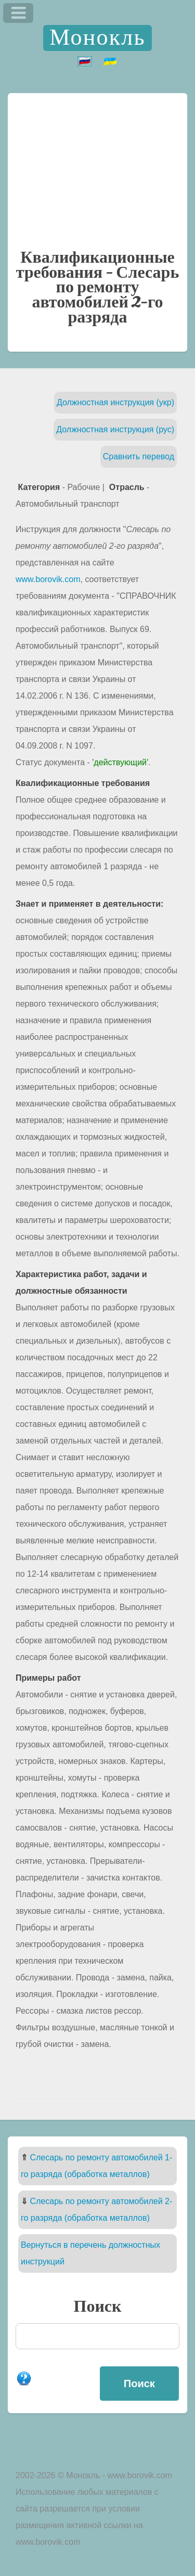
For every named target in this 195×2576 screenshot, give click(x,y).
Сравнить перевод (138, 456)
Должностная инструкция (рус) (115, 429)
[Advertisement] (97, 169)
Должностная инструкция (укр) (115, 402)
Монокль (97, 38)
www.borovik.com (48, 579)
